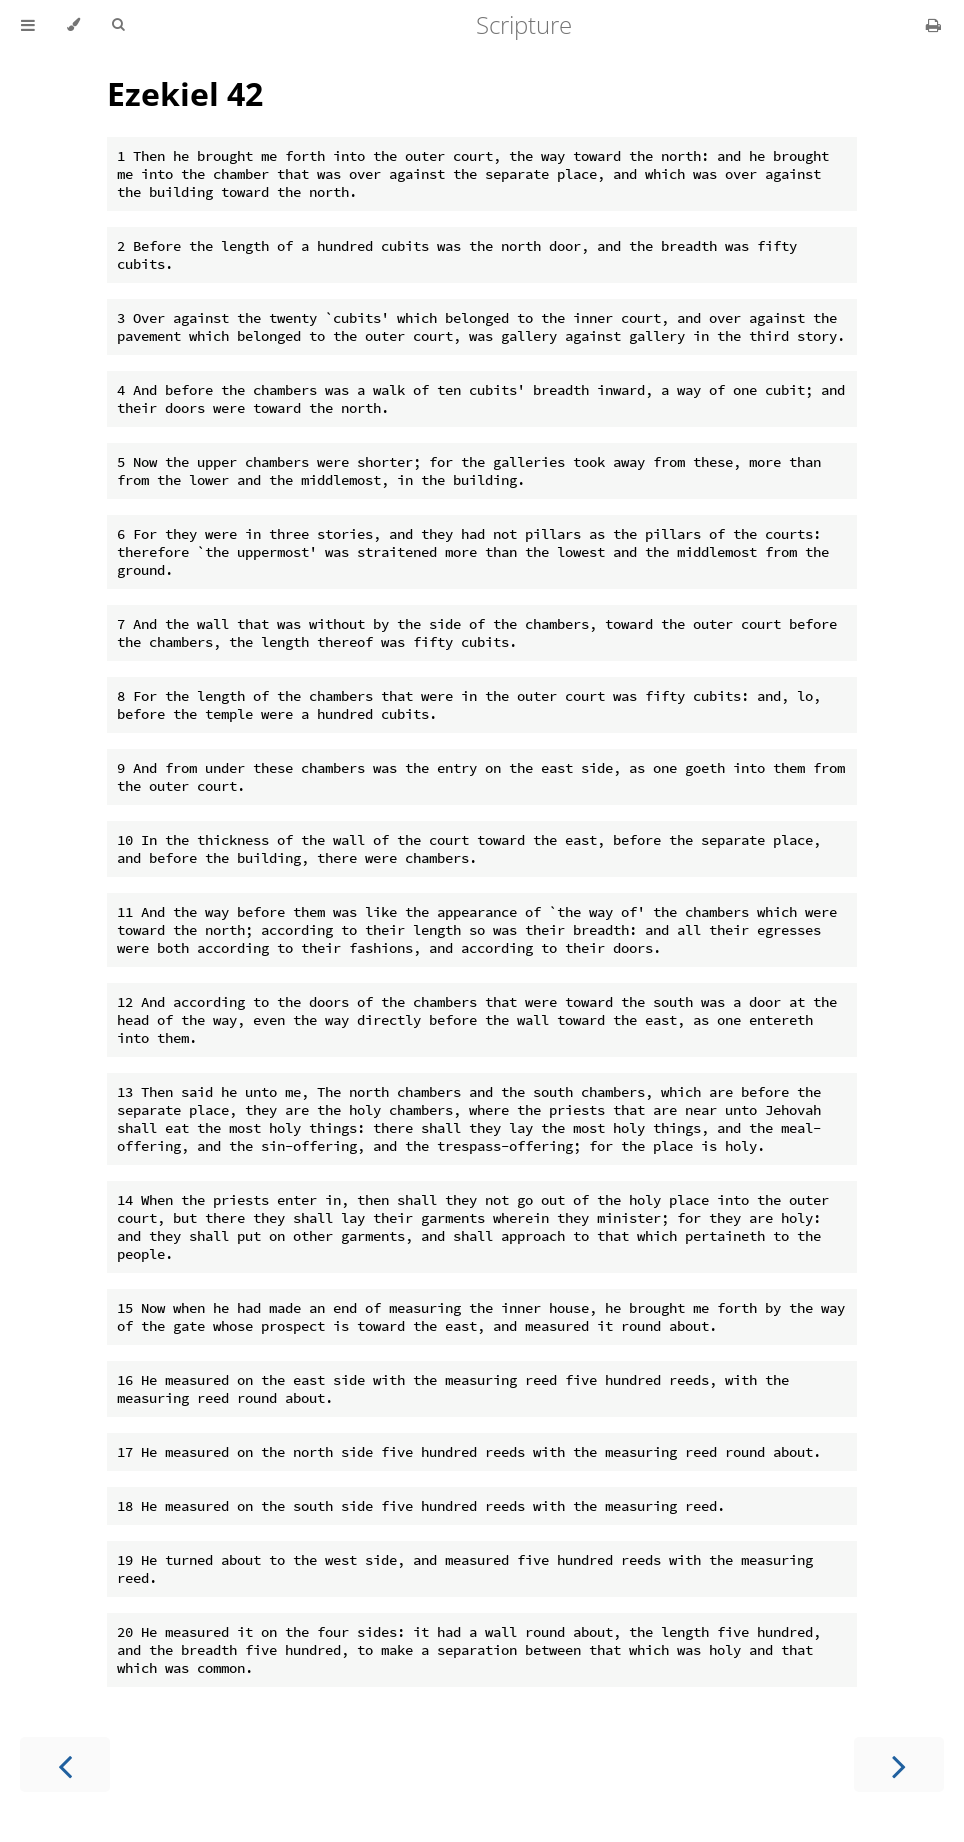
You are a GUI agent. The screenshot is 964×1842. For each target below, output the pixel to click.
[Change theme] (73, 25)
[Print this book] (933, 25)
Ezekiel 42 (185, 93)
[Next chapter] (899, 1764)
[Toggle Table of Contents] (28, 25)
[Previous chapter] (65, 1764)
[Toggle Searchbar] (118, 25)
